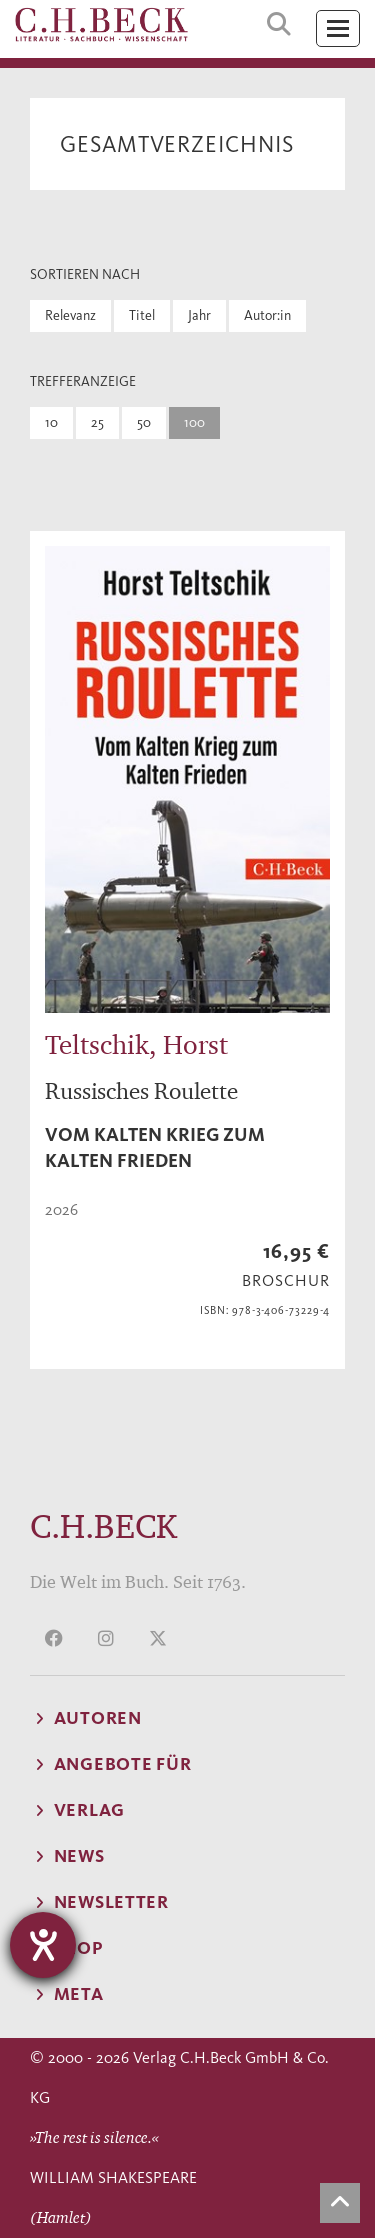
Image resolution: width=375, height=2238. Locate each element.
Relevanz (70, 315)
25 (97, 422)
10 (51, 422)
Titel (142, 315)
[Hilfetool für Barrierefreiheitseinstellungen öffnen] (43, 1945)
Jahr (199, 315)
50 (144, 422)
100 (194, 422)
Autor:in (267, 315)
